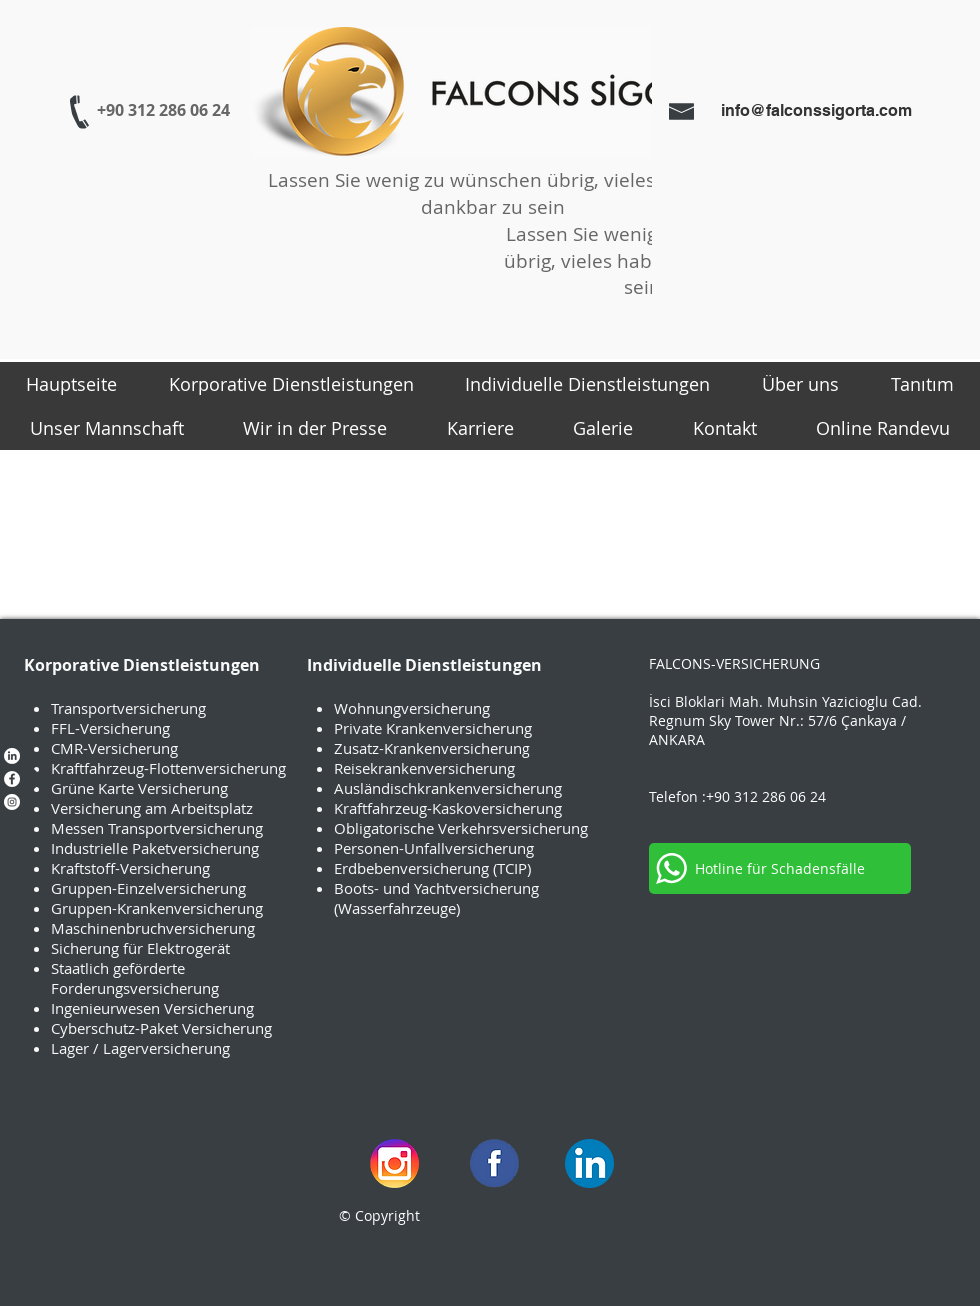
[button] (291, 384)
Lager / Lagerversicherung (140, 1048)
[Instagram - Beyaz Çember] (12, 802)
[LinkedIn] (12, 756)
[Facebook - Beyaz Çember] (12, 779)
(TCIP (510, 868)
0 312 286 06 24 (774, 796)
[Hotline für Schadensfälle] (780, 868)
